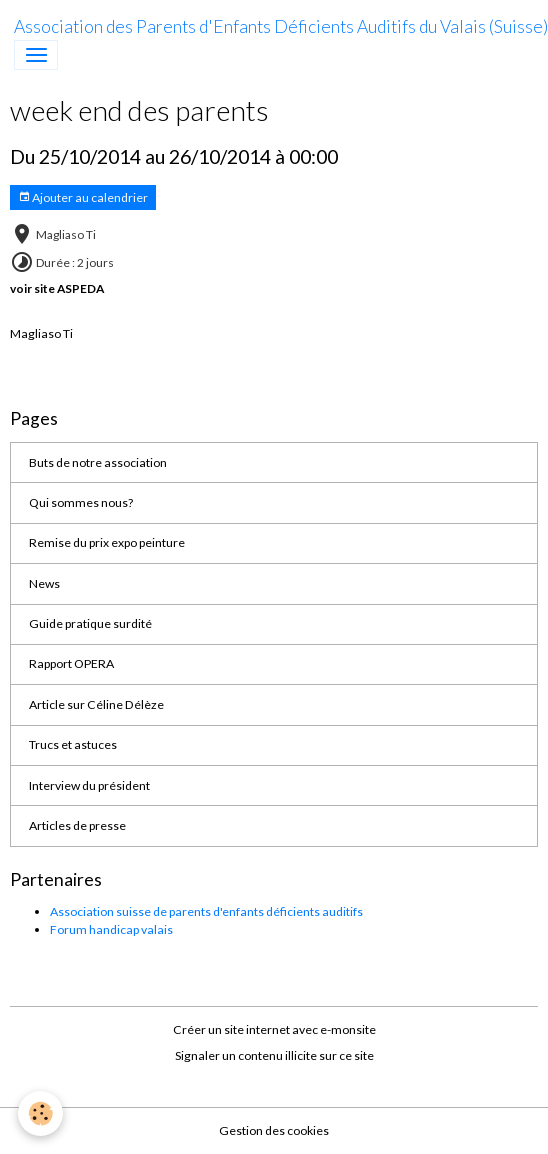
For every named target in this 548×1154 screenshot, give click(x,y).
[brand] (281, 27)
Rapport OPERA (71, 663)
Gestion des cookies (274, 1130)
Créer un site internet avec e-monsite (274, 1029)
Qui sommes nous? (81, 502)
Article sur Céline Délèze (96, 704)
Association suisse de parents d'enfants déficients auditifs (206, 911)
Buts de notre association (98, 462)
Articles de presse (77, 825)
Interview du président (89, 785)
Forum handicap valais (111, 929)
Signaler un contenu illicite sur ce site (274, 1055)
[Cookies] (40, 1113)
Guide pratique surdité (90, 623)
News (44, 583)
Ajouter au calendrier (83, 197)
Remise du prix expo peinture (107, 542)
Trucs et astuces (73, 744)
